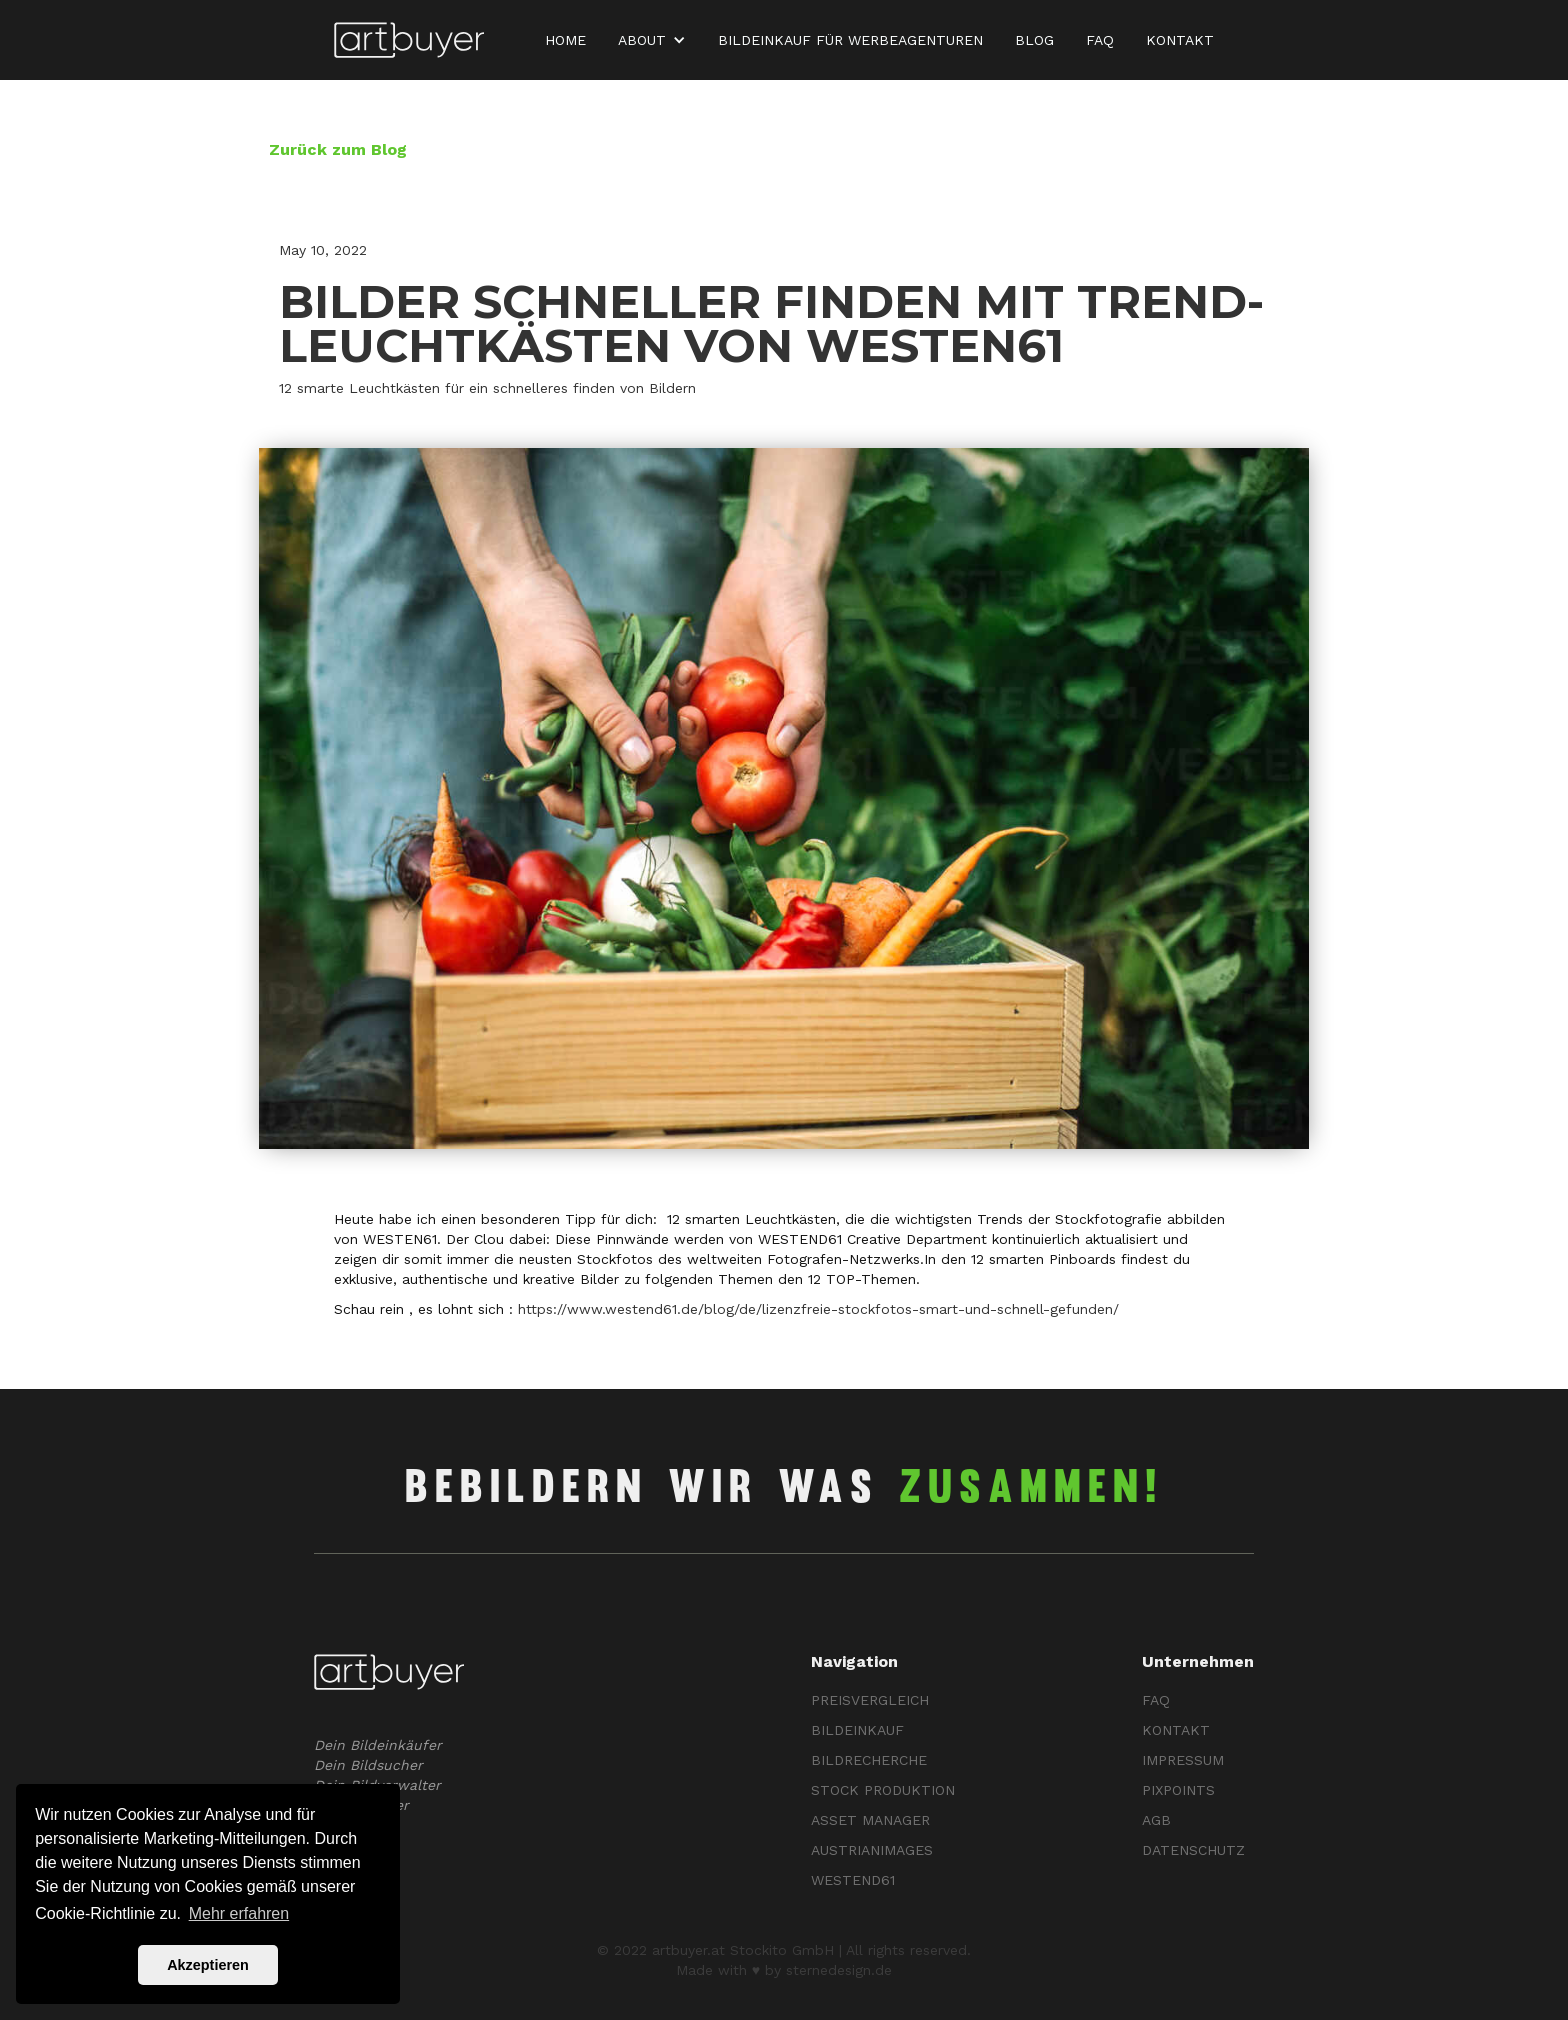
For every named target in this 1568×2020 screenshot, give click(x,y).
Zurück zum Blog (338, 149)
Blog (1034, 40)
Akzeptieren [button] (208, 1965)
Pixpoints (1178, 1790)
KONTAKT (1180, 40)
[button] (656, 40)
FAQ (1100, 40)
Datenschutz (1193, 1850)
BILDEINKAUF (857, 1730)
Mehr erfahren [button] (239, 1913)
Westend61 (853, 1880)
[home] (409, 40)
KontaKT (1176, 1730)
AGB (1156, 1820)
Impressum (1183, 1760)
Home (565, 40)
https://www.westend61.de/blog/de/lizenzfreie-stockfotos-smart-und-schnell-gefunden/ (818, 1309)
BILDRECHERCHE (869, 1760)
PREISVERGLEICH (870, 1700)
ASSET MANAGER (870, 1820)
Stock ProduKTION (883, 1790)
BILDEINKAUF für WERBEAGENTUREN (850, 40)
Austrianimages (872, 1850)
